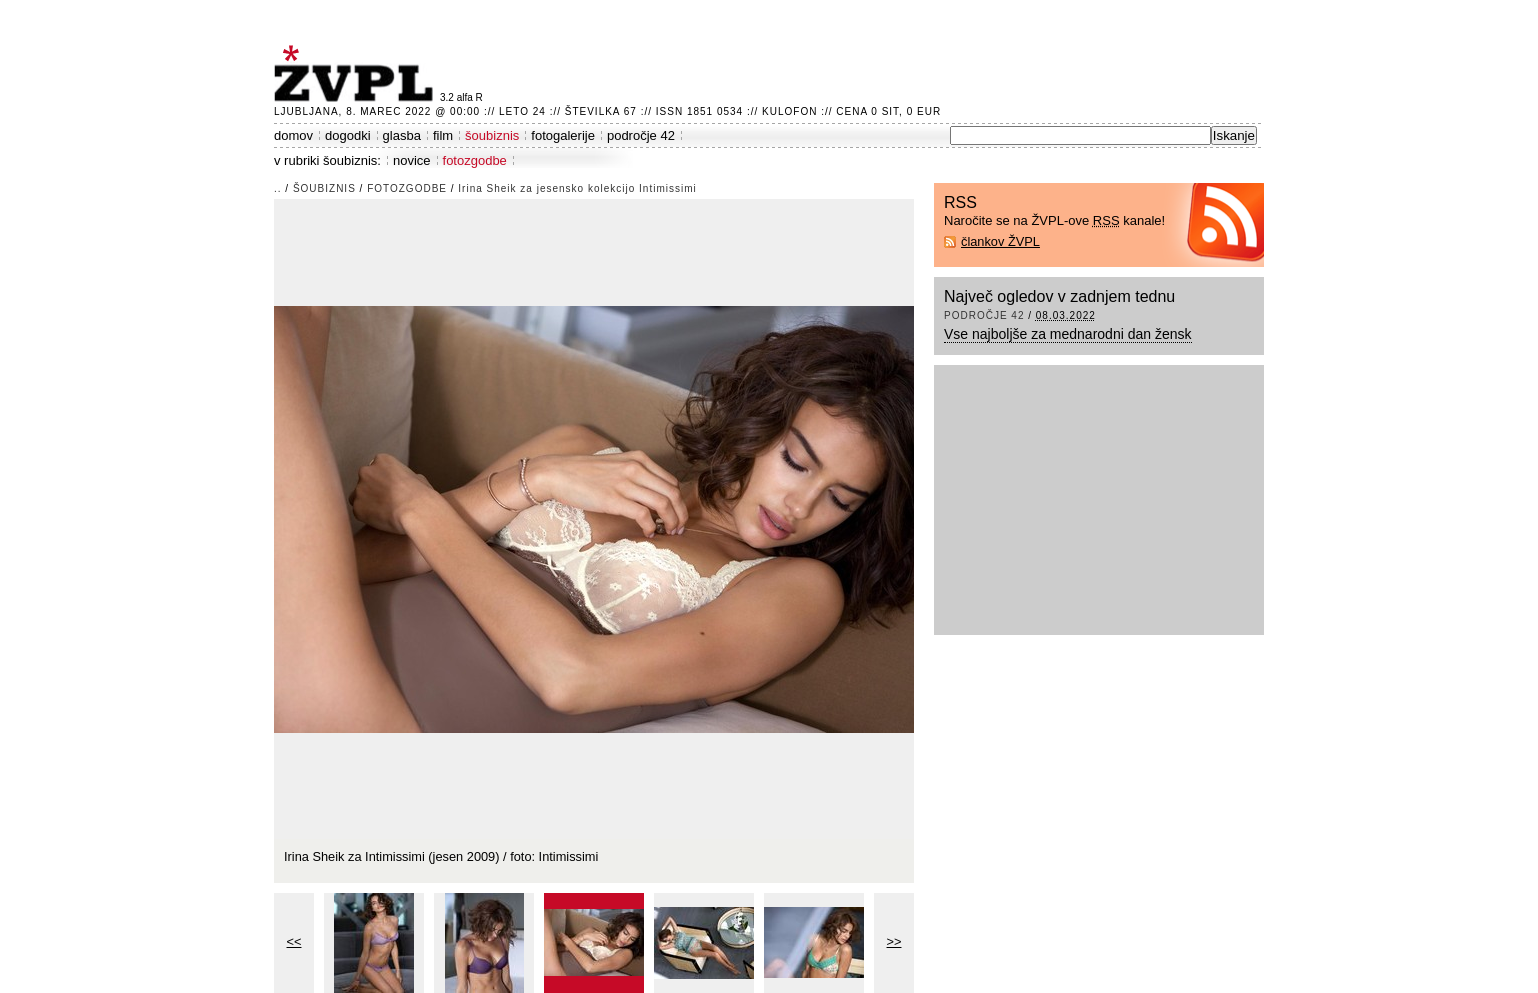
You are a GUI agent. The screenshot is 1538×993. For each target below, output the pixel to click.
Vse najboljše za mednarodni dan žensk (1068, 334)
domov (293, 135)
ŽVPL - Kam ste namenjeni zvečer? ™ (357, 73)
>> (894, 941)
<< (294, 941)
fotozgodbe (475, 160)
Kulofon (789, 111)
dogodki (348, 135)
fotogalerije (563, 135)
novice (412, 160)
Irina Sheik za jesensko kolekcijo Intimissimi (577, 188)
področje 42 (641, 135)
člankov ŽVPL (1000, 241)
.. (278, 188)
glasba (402, 135)
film (443, 135)
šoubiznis (492, 135)
